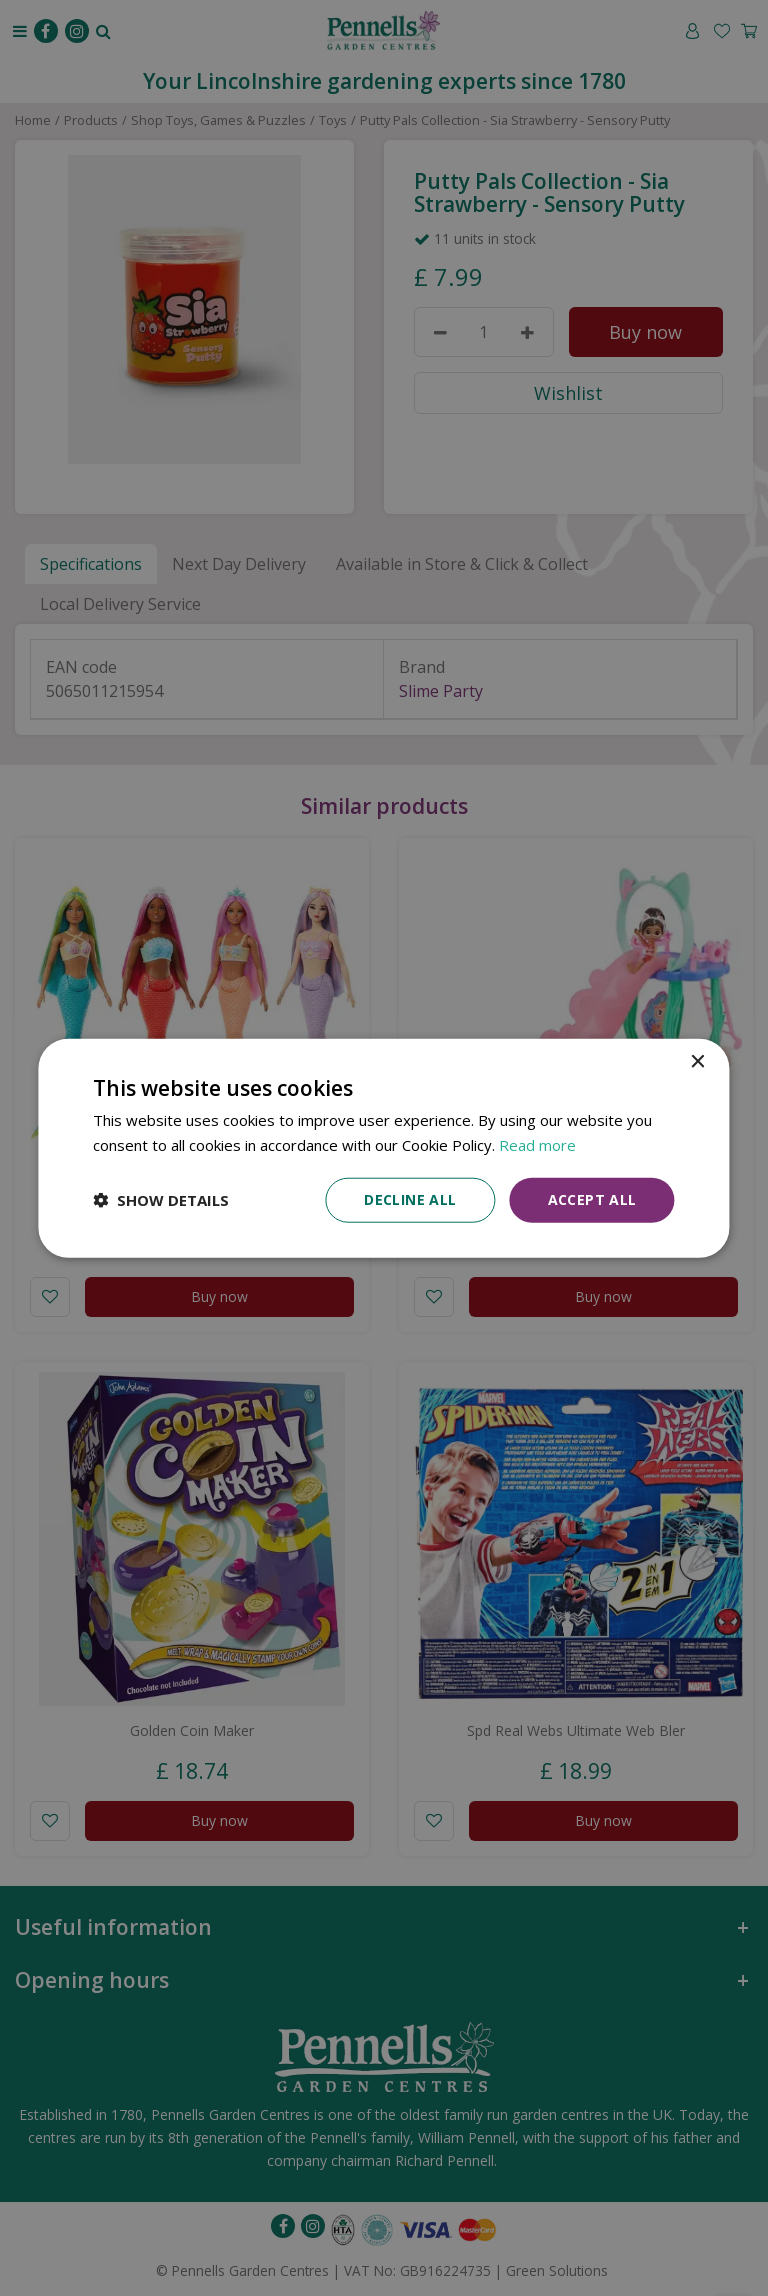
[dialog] (383, 1148)
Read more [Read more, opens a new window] (537, 1145)
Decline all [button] (410, 1199)
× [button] (697, 1062)
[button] (161, 1200)
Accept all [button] (592, 1199)
